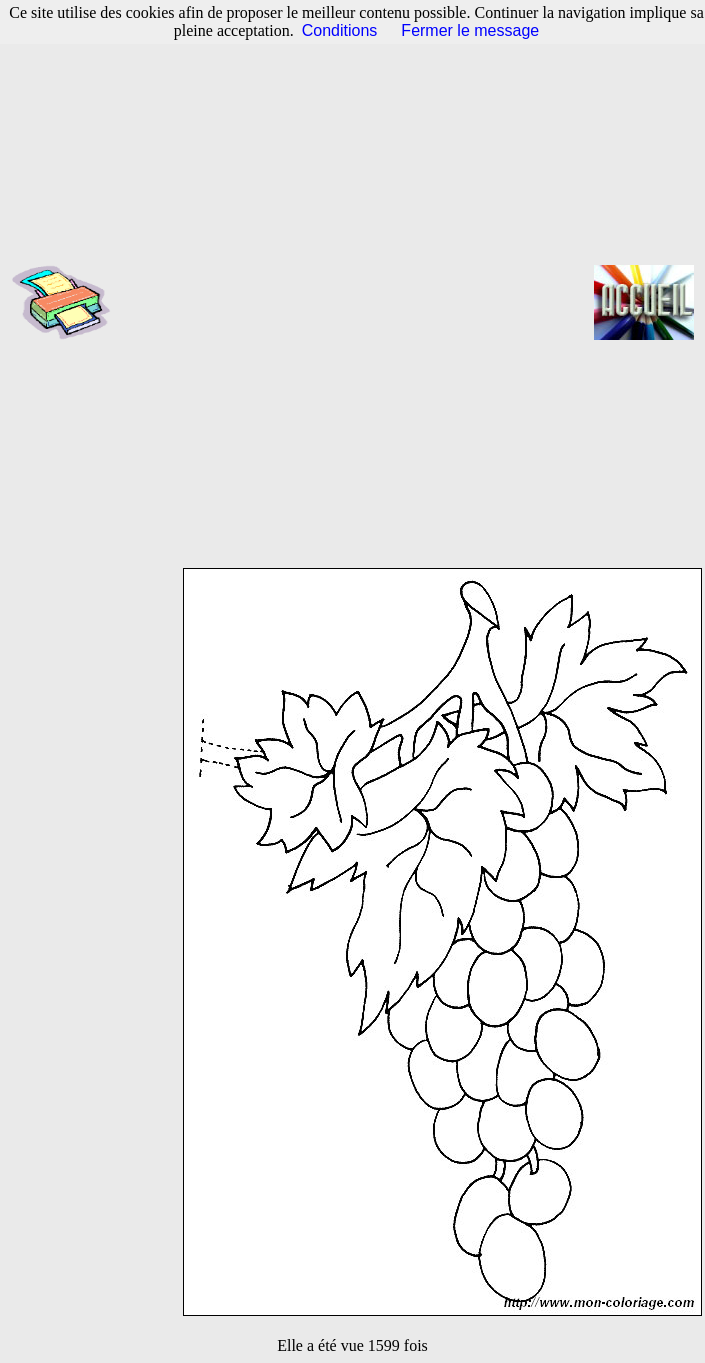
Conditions (340, 30)
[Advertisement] (248, 302)
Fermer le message (470, 30)
